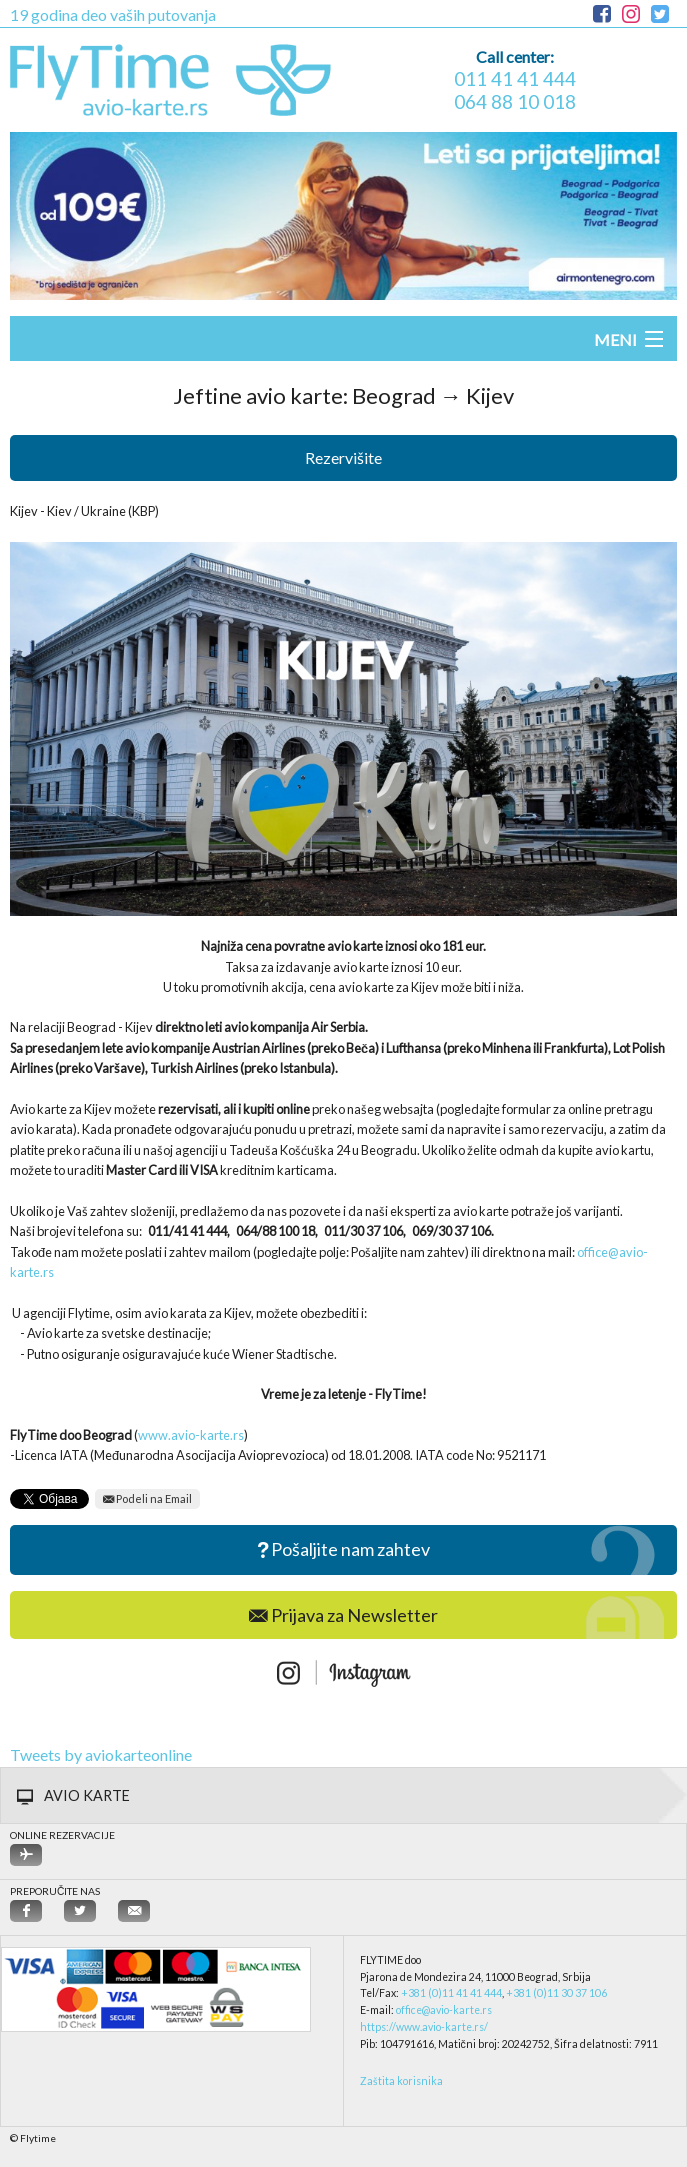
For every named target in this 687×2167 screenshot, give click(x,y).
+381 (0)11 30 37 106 (556, 1993)
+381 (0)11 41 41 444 (451, 1993)
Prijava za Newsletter (343, 1615)
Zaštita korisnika (401, 2081)
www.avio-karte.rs (191, 1435)
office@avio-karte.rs (444, 2010)
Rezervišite (343, 457)
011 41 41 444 (515, 78)
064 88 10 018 (515, 101)
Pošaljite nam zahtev (344, 1550)
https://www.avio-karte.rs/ (424, 2027)
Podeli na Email (147, 1498)
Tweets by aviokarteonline (101, 1754)
